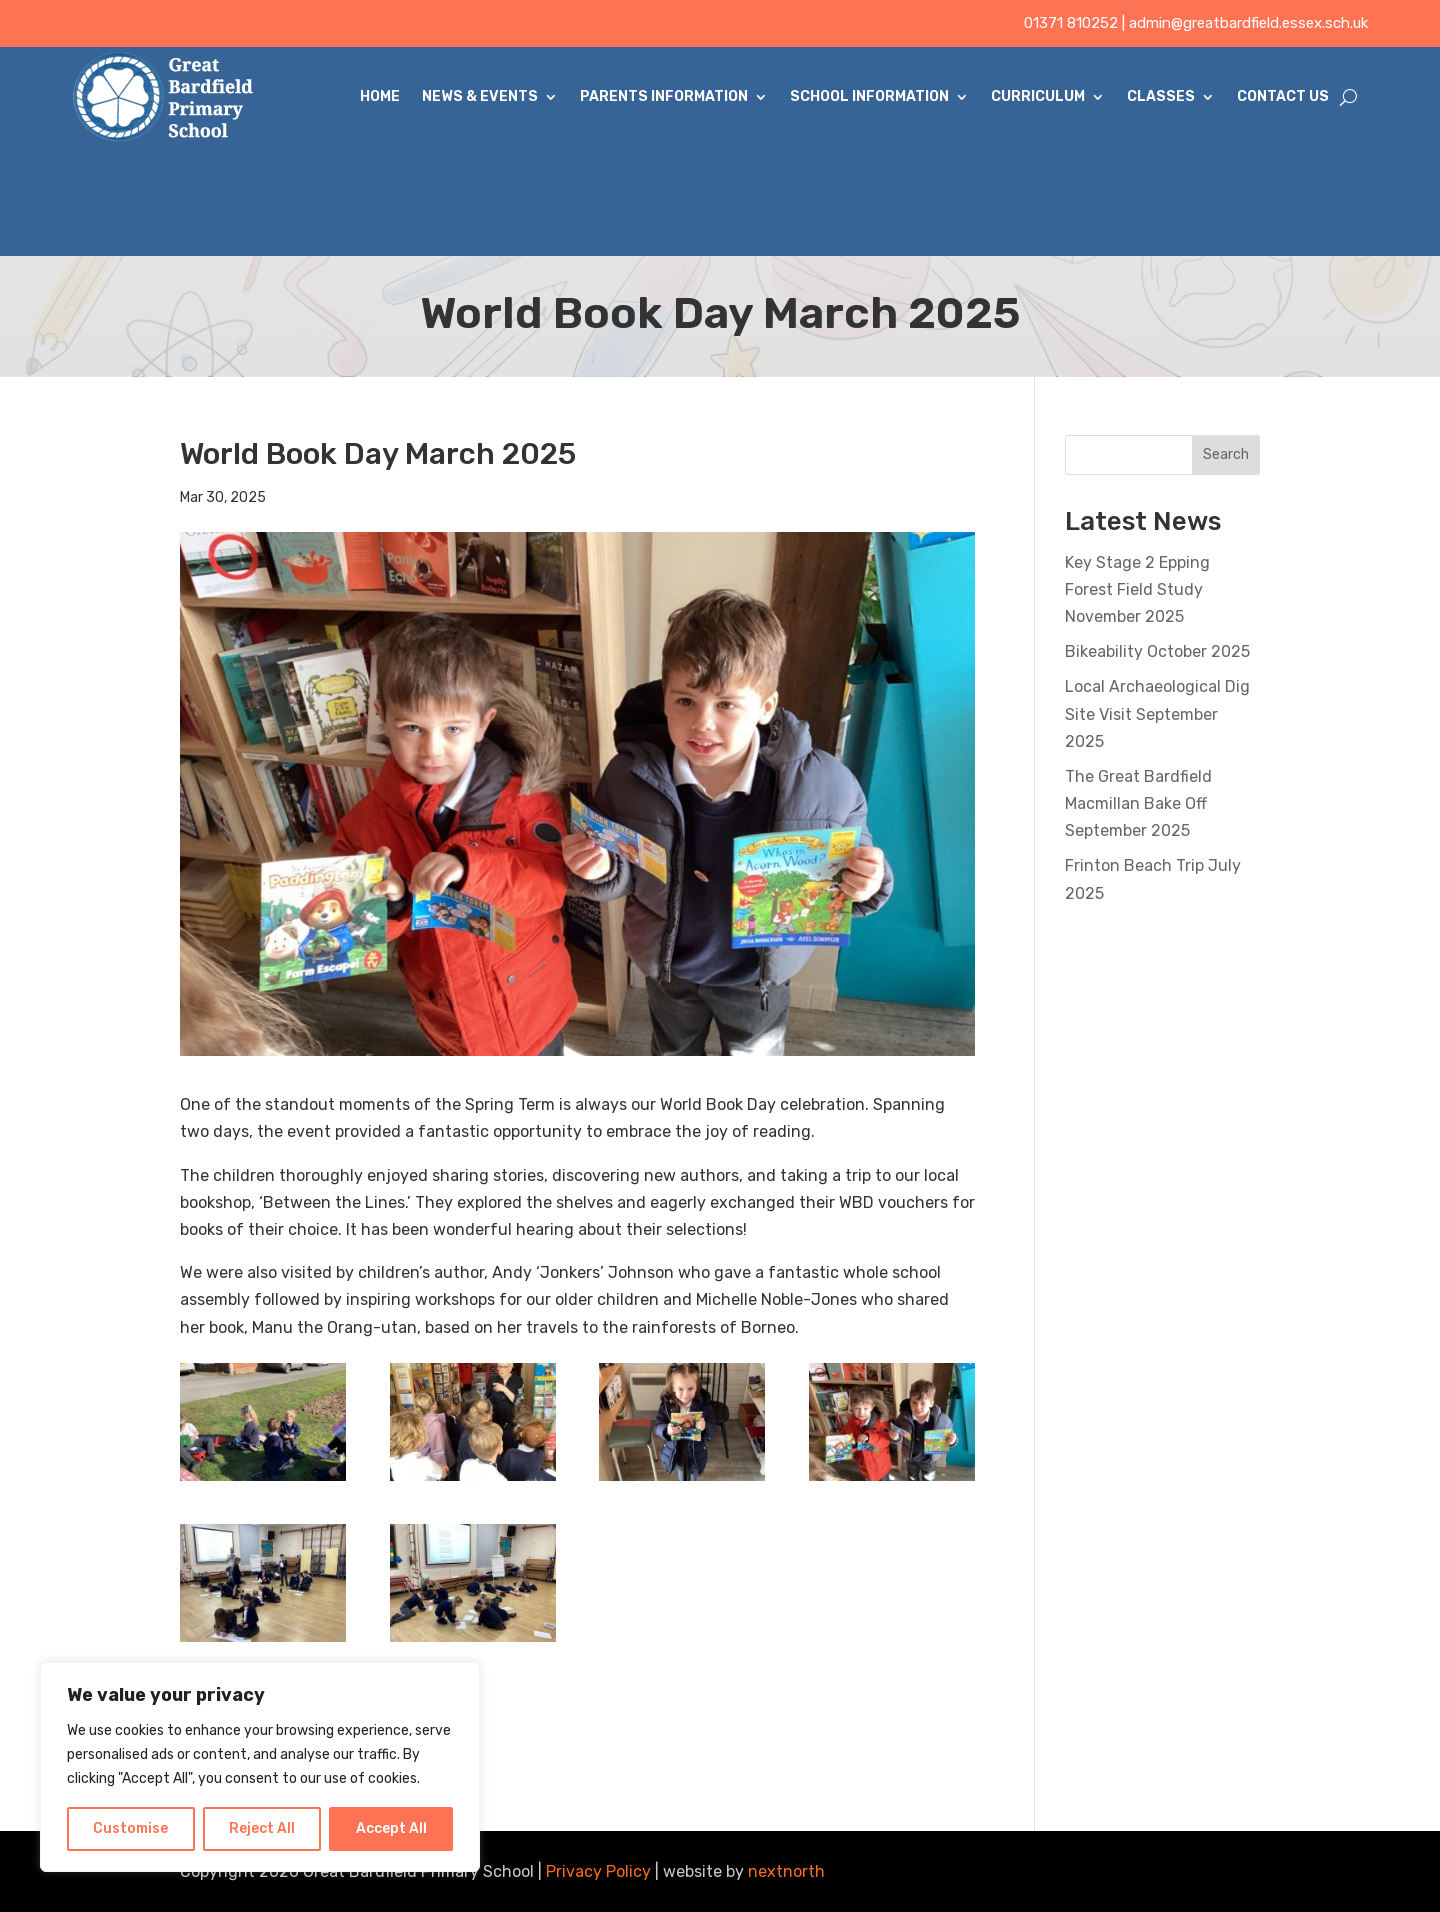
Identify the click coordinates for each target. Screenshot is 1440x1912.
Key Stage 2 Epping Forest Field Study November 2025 (1137, 589)
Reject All (262, 1828)
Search (1226, 454)
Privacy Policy (598, 1871)
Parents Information (664, 96)
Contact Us (1283, 96)
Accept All (391, 1828)
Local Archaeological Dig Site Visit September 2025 (1157, 713)
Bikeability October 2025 (1157, 651)
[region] (260, 1767)
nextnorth (786, 1871)
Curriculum (1038, 96)
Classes (1161, 96)
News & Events (480, 96)
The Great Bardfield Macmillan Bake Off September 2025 (1138, 803)
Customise (130, 1828)
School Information (869, 96)
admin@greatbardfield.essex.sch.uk (1248, 23)
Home (380, 96)
